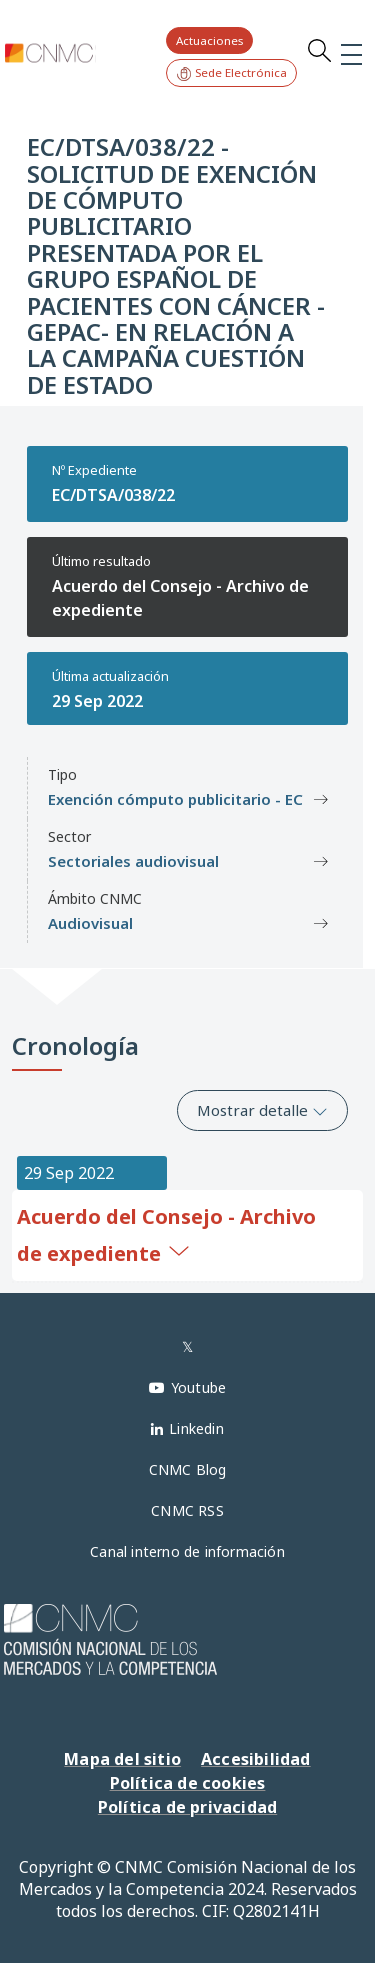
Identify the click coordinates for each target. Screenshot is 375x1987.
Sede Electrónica (231, 73)
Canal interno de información (187, 1551)
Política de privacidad (187, 1807)
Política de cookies (188, 1783)
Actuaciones (209, 40)
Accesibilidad (256, 1759)
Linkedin (196, 1428)
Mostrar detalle (262, 1110)
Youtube (198, 1387)
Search (319, 50)
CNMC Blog (188, 1469)
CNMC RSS (187, 1510)
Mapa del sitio (122, 1759)
